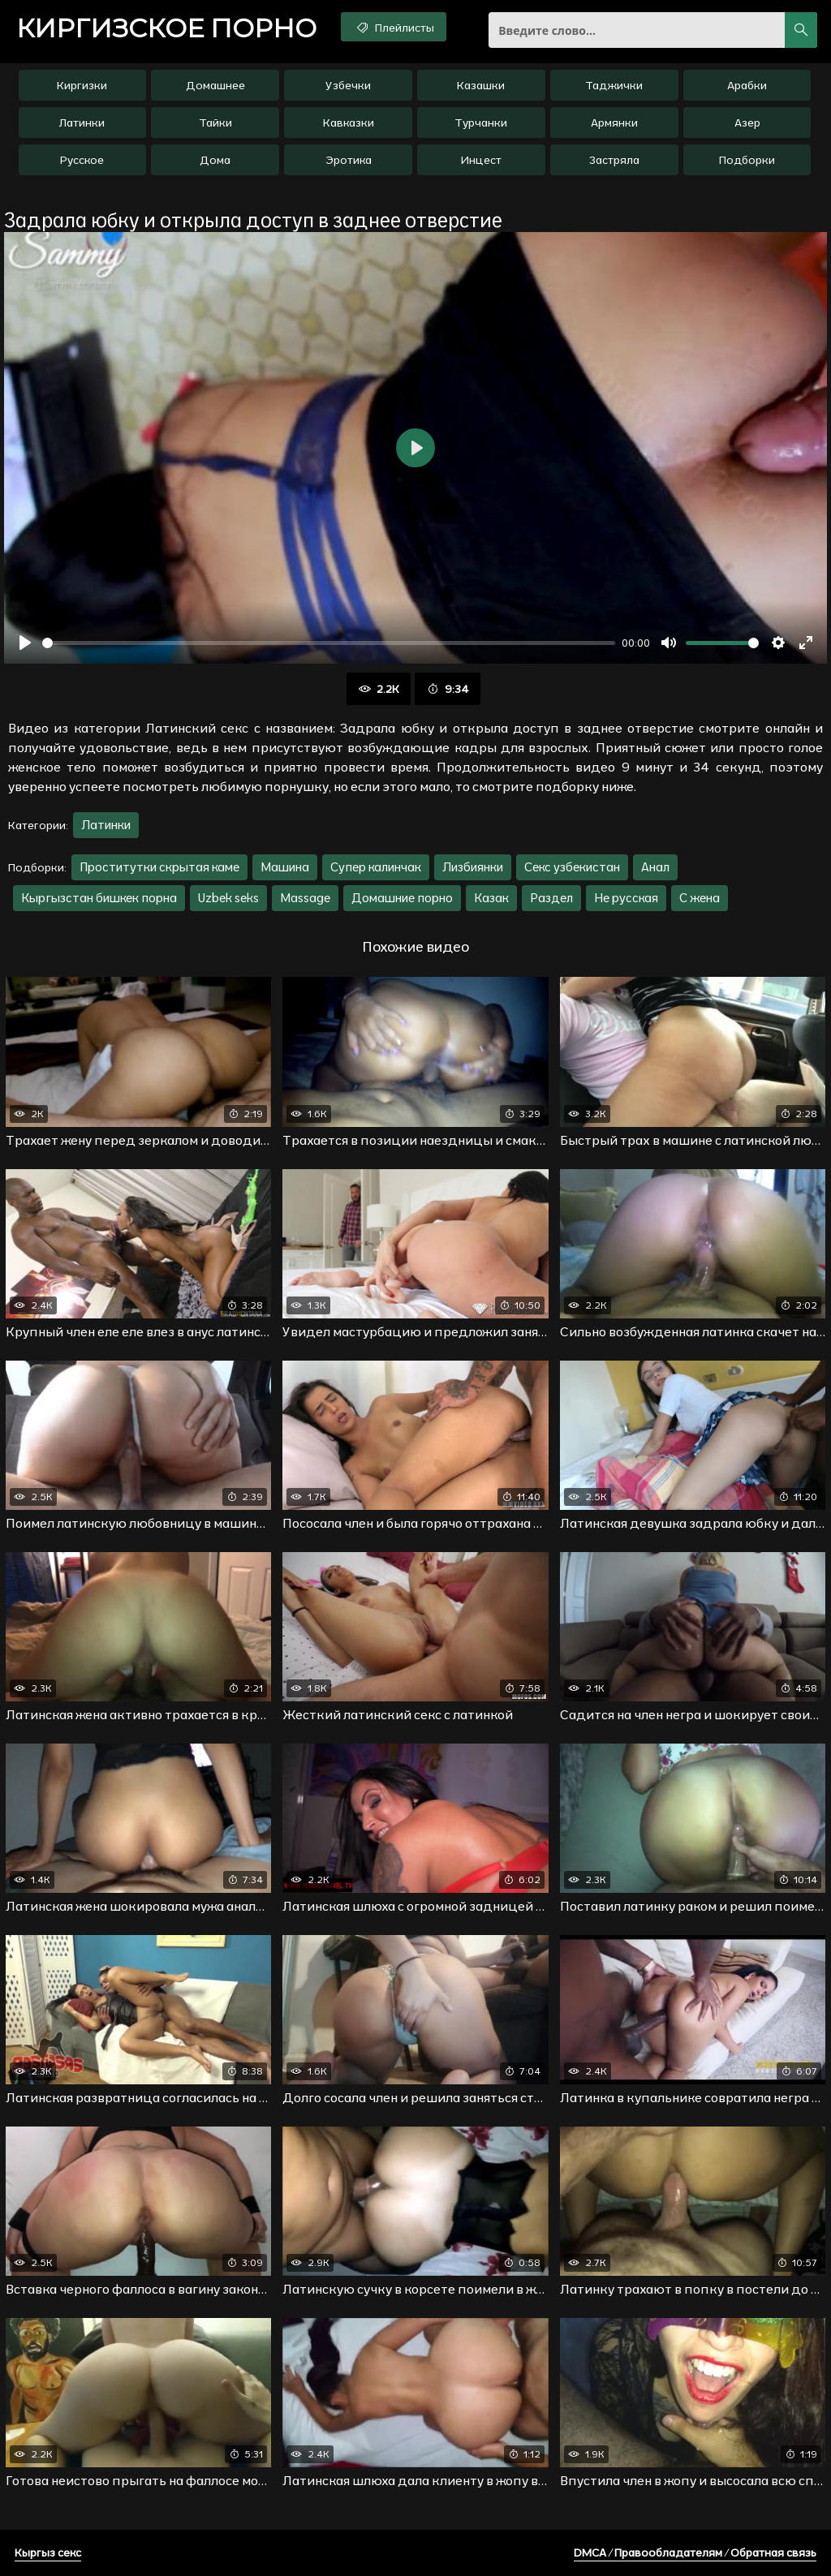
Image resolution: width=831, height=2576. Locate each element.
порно (166, 28)
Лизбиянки (472, 867)
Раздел (551, 897)
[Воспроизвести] (25, 643)
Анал (655, 867)
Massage (305, 897)
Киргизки (82, 85)
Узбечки (348, 85)
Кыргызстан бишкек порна (99, 897)
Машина (284, 867)
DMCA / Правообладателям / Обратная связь (695, 2552)
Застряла (614, 160)
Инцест (481, 160)
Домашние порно (402, 897)
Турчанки (480, 122)
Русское (82, 160)
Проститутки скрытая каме (159, 867)
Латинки (82, 122)
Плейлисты (394, 26)
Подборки (747, 160)
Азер (747, 122)
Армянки (614, 122)
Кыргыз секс (48, 2552)
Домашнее (215, 85)
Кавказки (348, 122)
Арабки (747, 85)
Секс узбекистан (572, 867)
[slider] (328, 643)
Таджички (614, 85)
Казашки (481, 85)
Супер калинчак (375, 867)
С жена (699, 897)
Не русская (626, 897)
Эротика (348, 160)
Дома (215, 160)
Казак (491, 897)
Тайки (215, 122)
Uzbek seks (228, 897)
